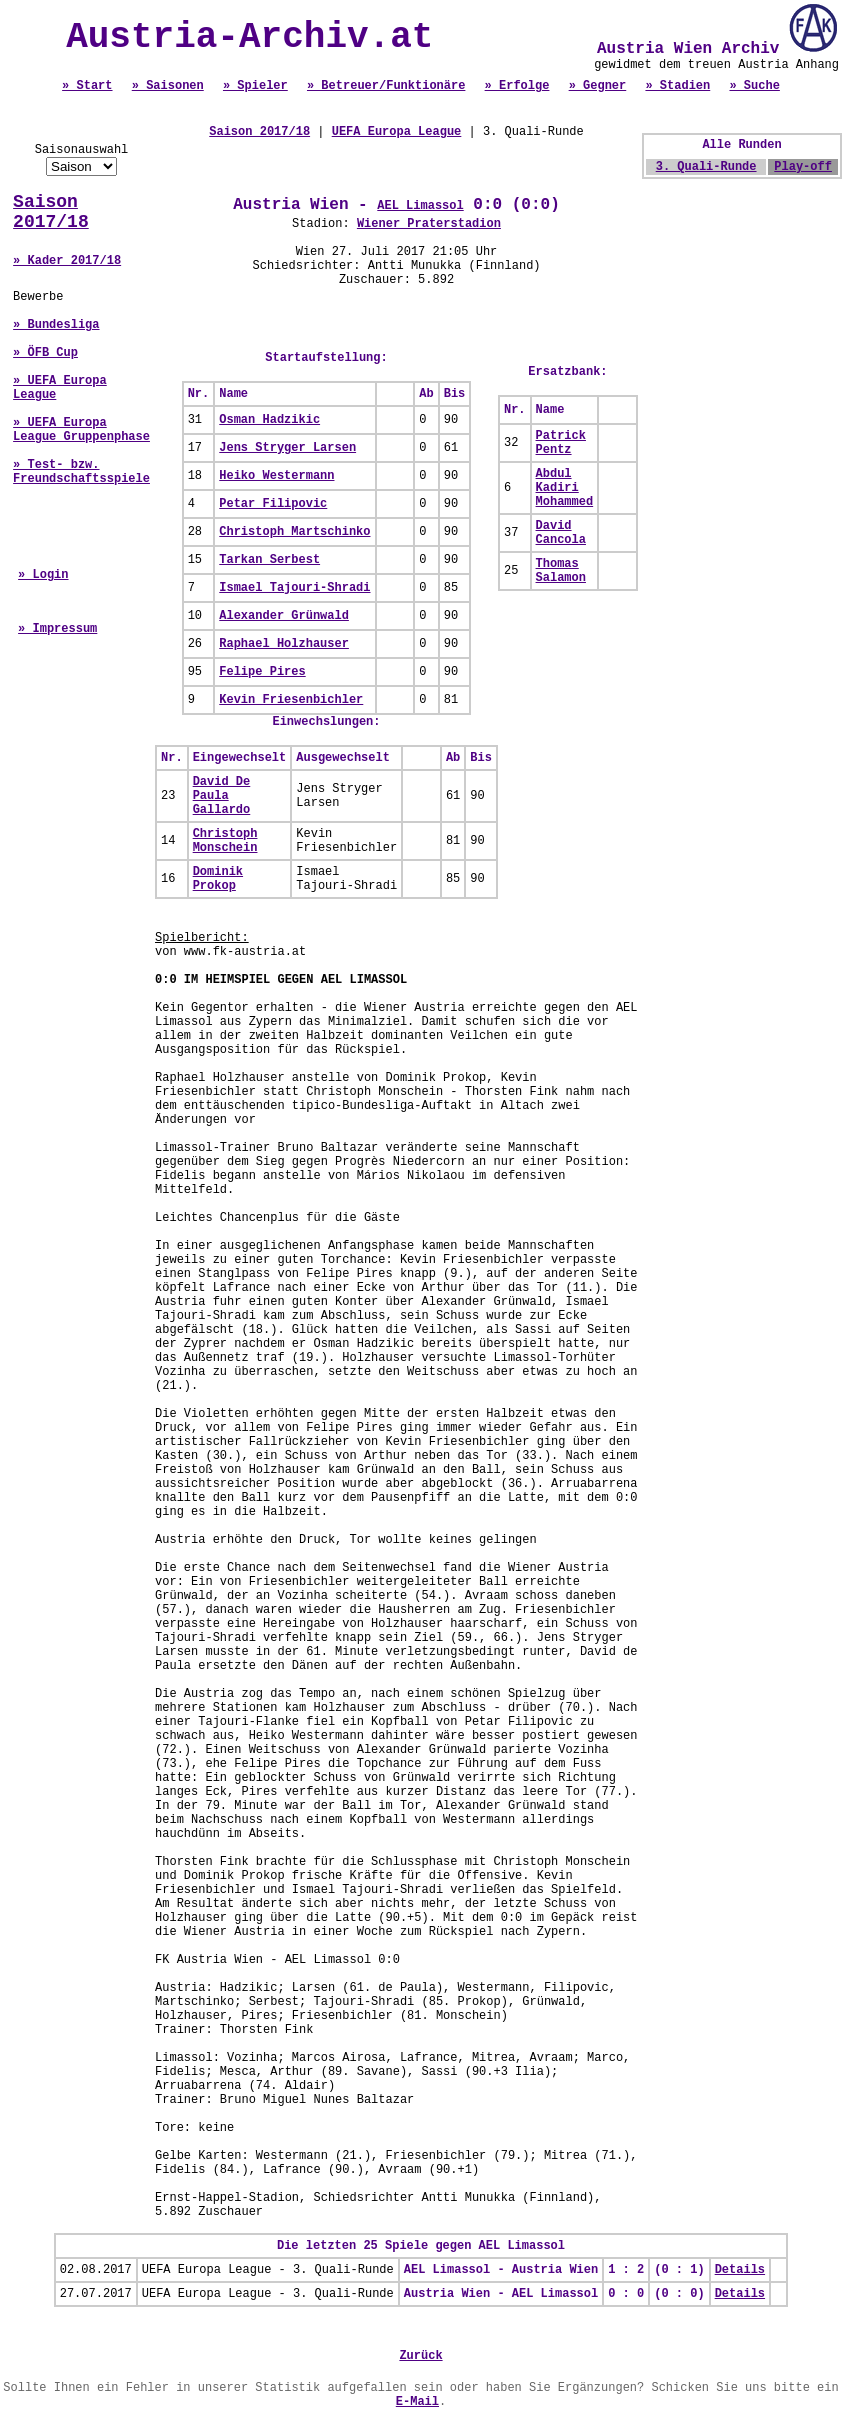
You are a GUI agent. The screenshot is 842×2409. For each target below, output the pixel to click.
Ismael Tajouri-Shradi (294, 588)
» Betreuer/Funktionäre (386, 86)
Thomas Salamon (561, 571)
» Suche (754, 86)
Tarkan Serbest (269, 560)
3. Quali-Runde (706, 167)
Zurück (420, 2356)
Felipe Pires (262, 672)
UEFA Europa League (397, 132)
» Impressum (57, 629)
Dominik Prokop (218, 879)
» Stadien (677, 86)
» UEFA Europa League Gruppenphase (81, 430)
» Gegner (598, 86)
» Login (43, 575)
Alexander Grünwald (284, 616)
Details (740, 2270)
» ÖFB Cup (45, 353)
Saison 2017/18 (51, 212)
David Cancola (561, 533)
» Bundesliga (56, 325)
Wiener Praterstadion (429, 224)
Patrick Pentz (561, 443)
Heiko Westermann (276, 476)
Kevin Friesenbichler (291, 700)
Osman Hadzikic (269, 420)
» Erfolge (517, 86)
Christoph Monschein (225, 841)
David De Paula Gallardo (222, 796)
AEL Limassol (420, 206)
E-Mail (417, 2402)
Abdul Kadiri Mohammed (565, 488)
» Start (87, 86)
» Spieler (255, 86)
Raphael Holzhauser (284, 644)
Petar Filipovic (273, 504)
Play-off (803, 167)
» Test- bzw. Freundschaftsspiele (81, 472)
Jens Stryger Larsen (287, 448)
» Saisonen (168, 86)
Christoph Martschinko (294, 532)
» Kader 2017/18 (67, 261)
